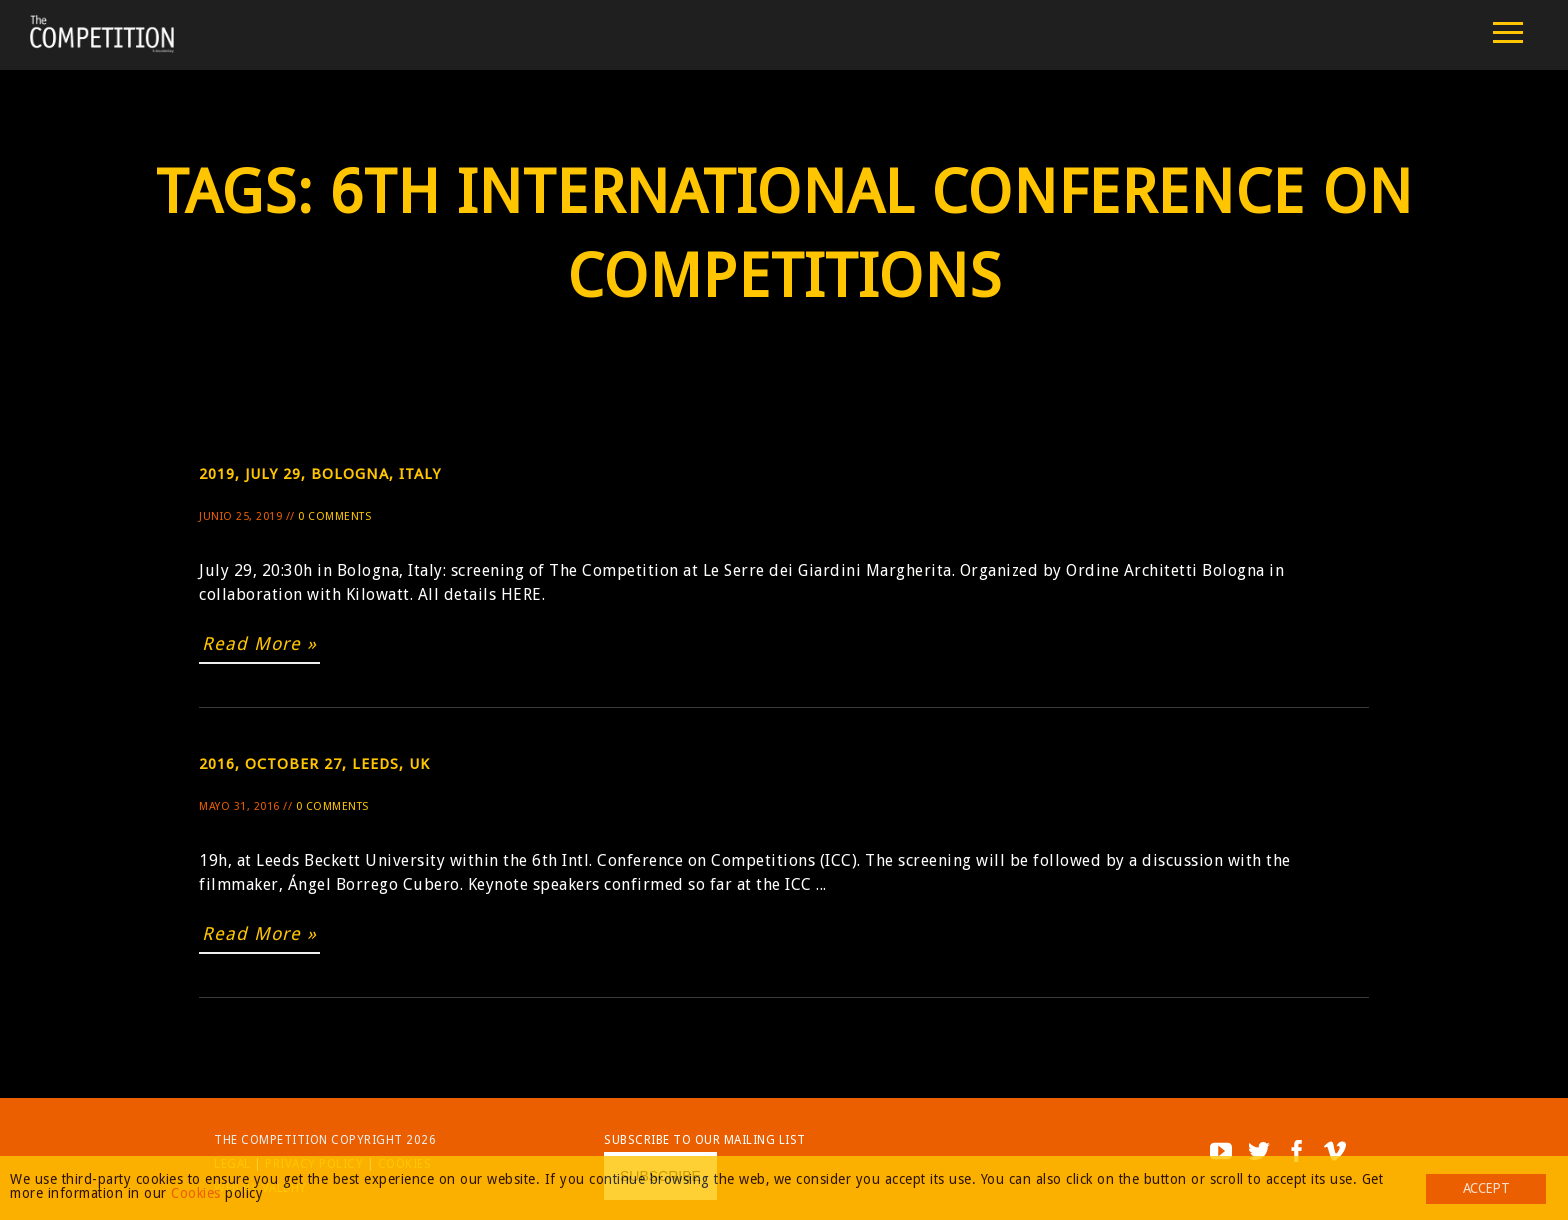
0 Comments (334, 516)
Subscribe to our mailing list (705, 1140)
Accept (1486, 1188)
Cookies (196, 1193)
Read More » (259, 643)
